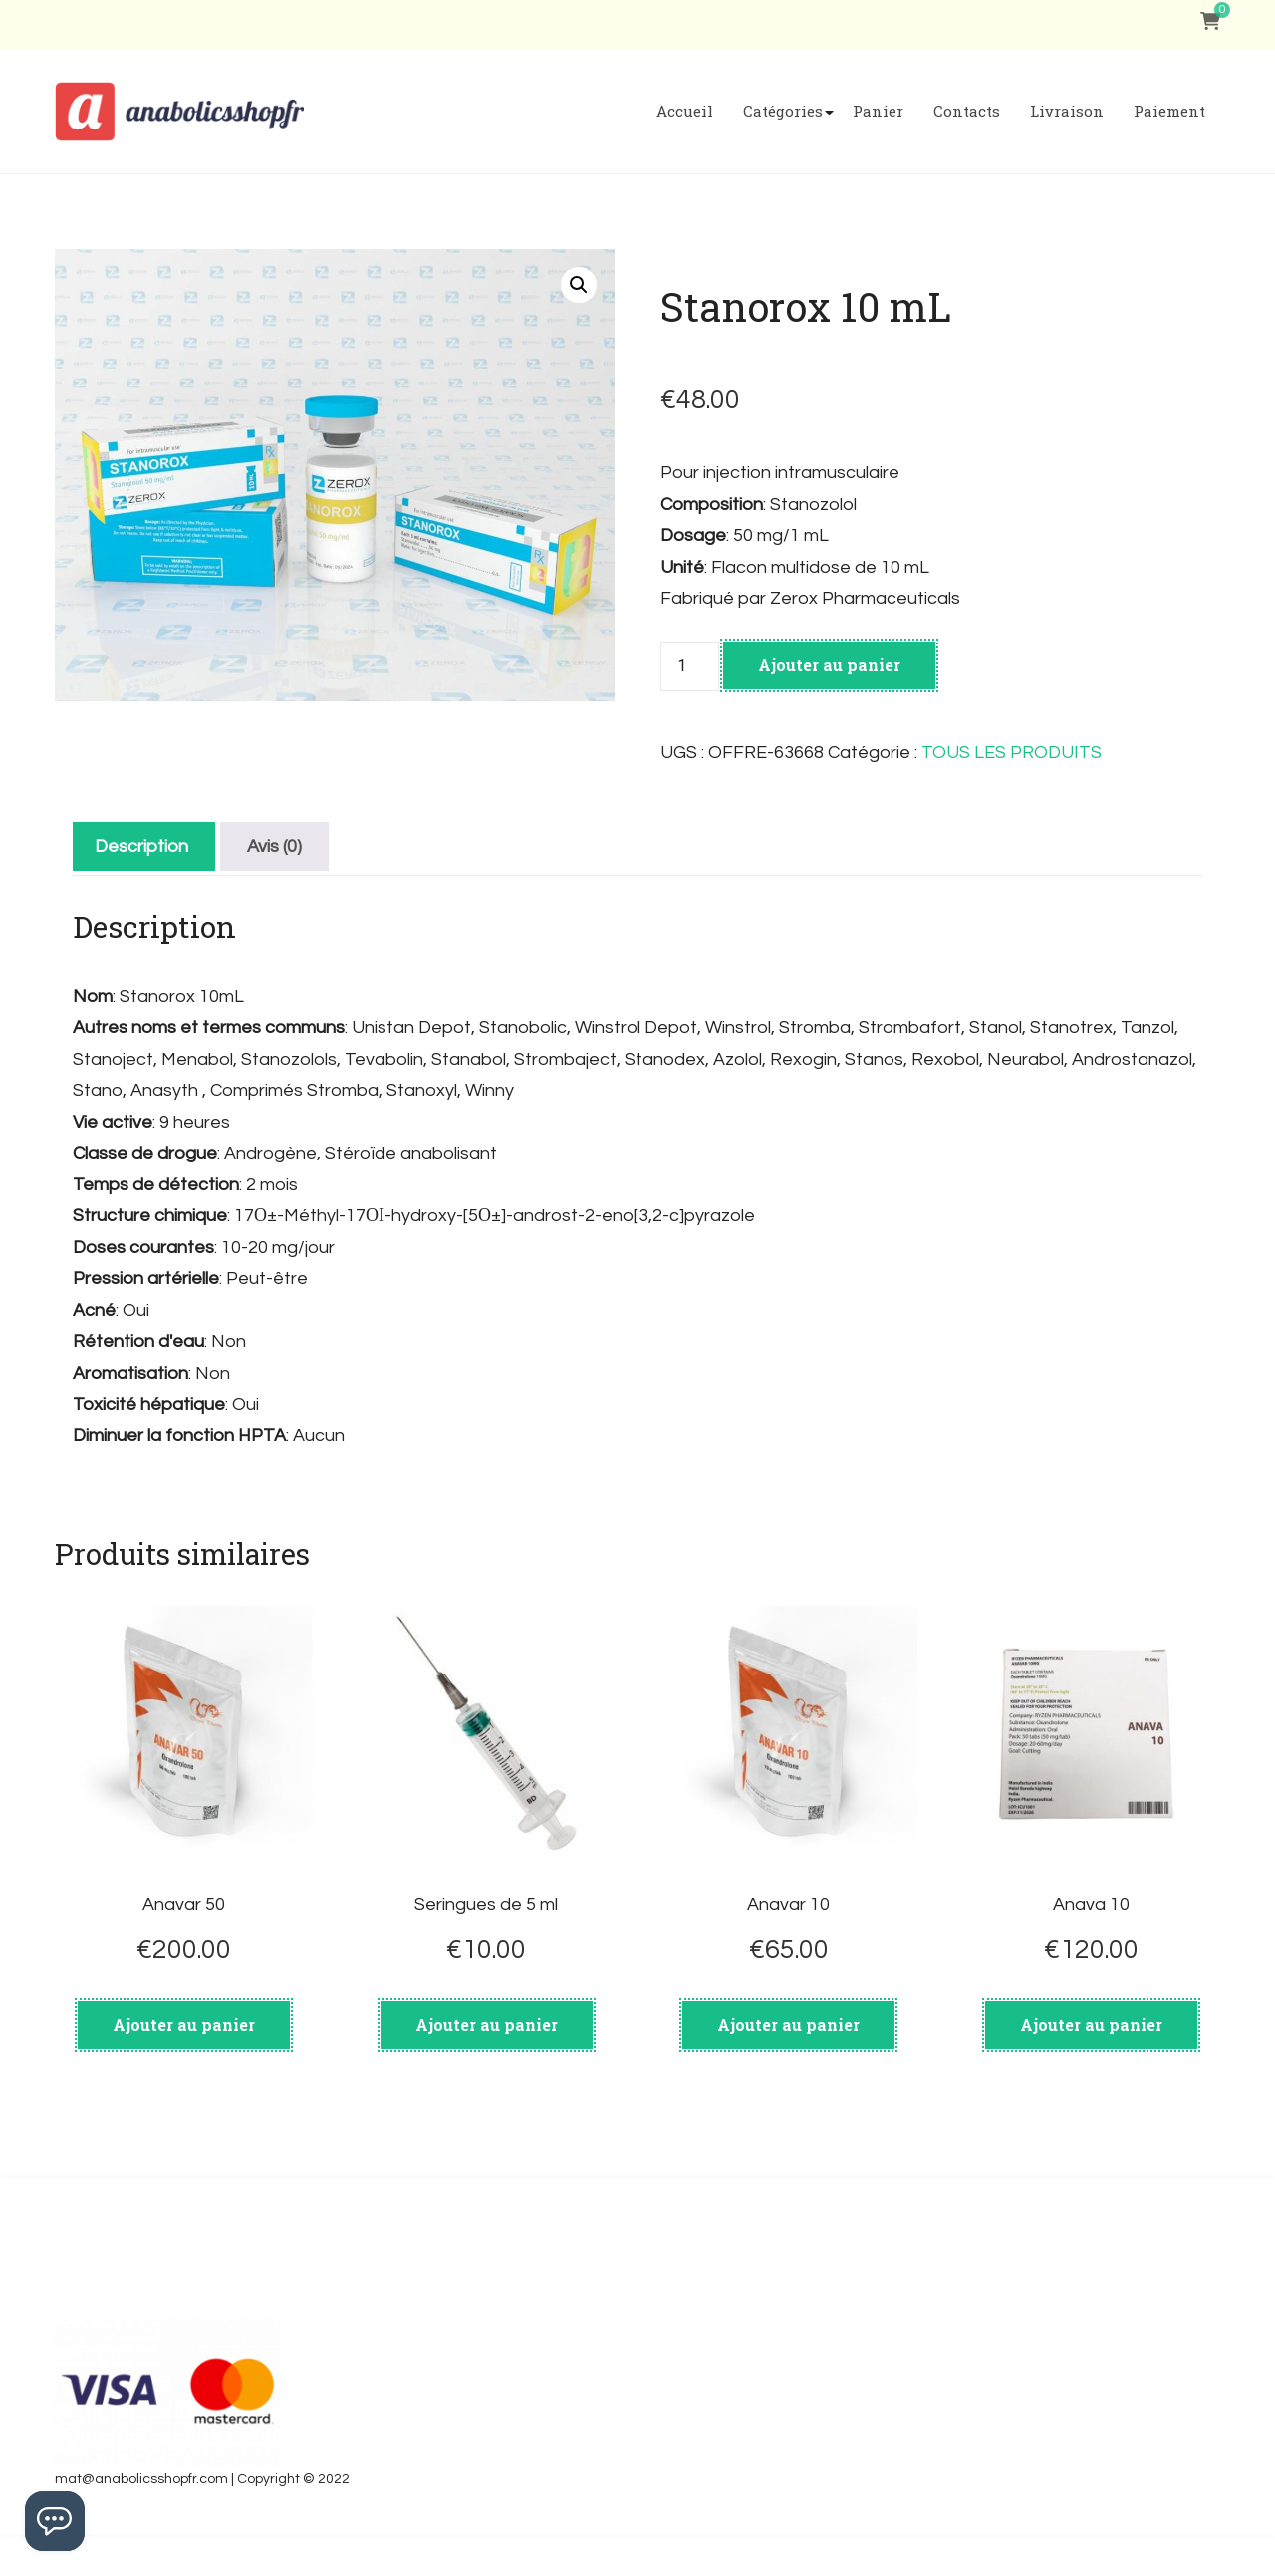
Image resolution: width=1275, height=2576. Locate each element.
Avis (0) (274, 846)
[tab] (141, 846)
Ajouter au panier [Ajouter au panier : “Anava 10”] (1091, 2024)
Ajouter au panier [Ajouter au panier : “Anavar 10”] (788, 2024)
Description (141, 846)
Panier (878, 111)
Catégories (783, 111)
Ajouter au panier (829, 664)
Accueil (684, 111)
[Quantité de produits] (689, 666)
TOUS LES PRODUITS (1011, 752)
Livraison (1067, 111)
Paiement (1169, 111)
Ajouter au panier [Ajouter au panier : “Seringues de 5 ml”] (486, 2024)
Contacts (966, 111)
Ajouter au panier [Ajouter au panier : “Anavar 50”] (184, 2024)
